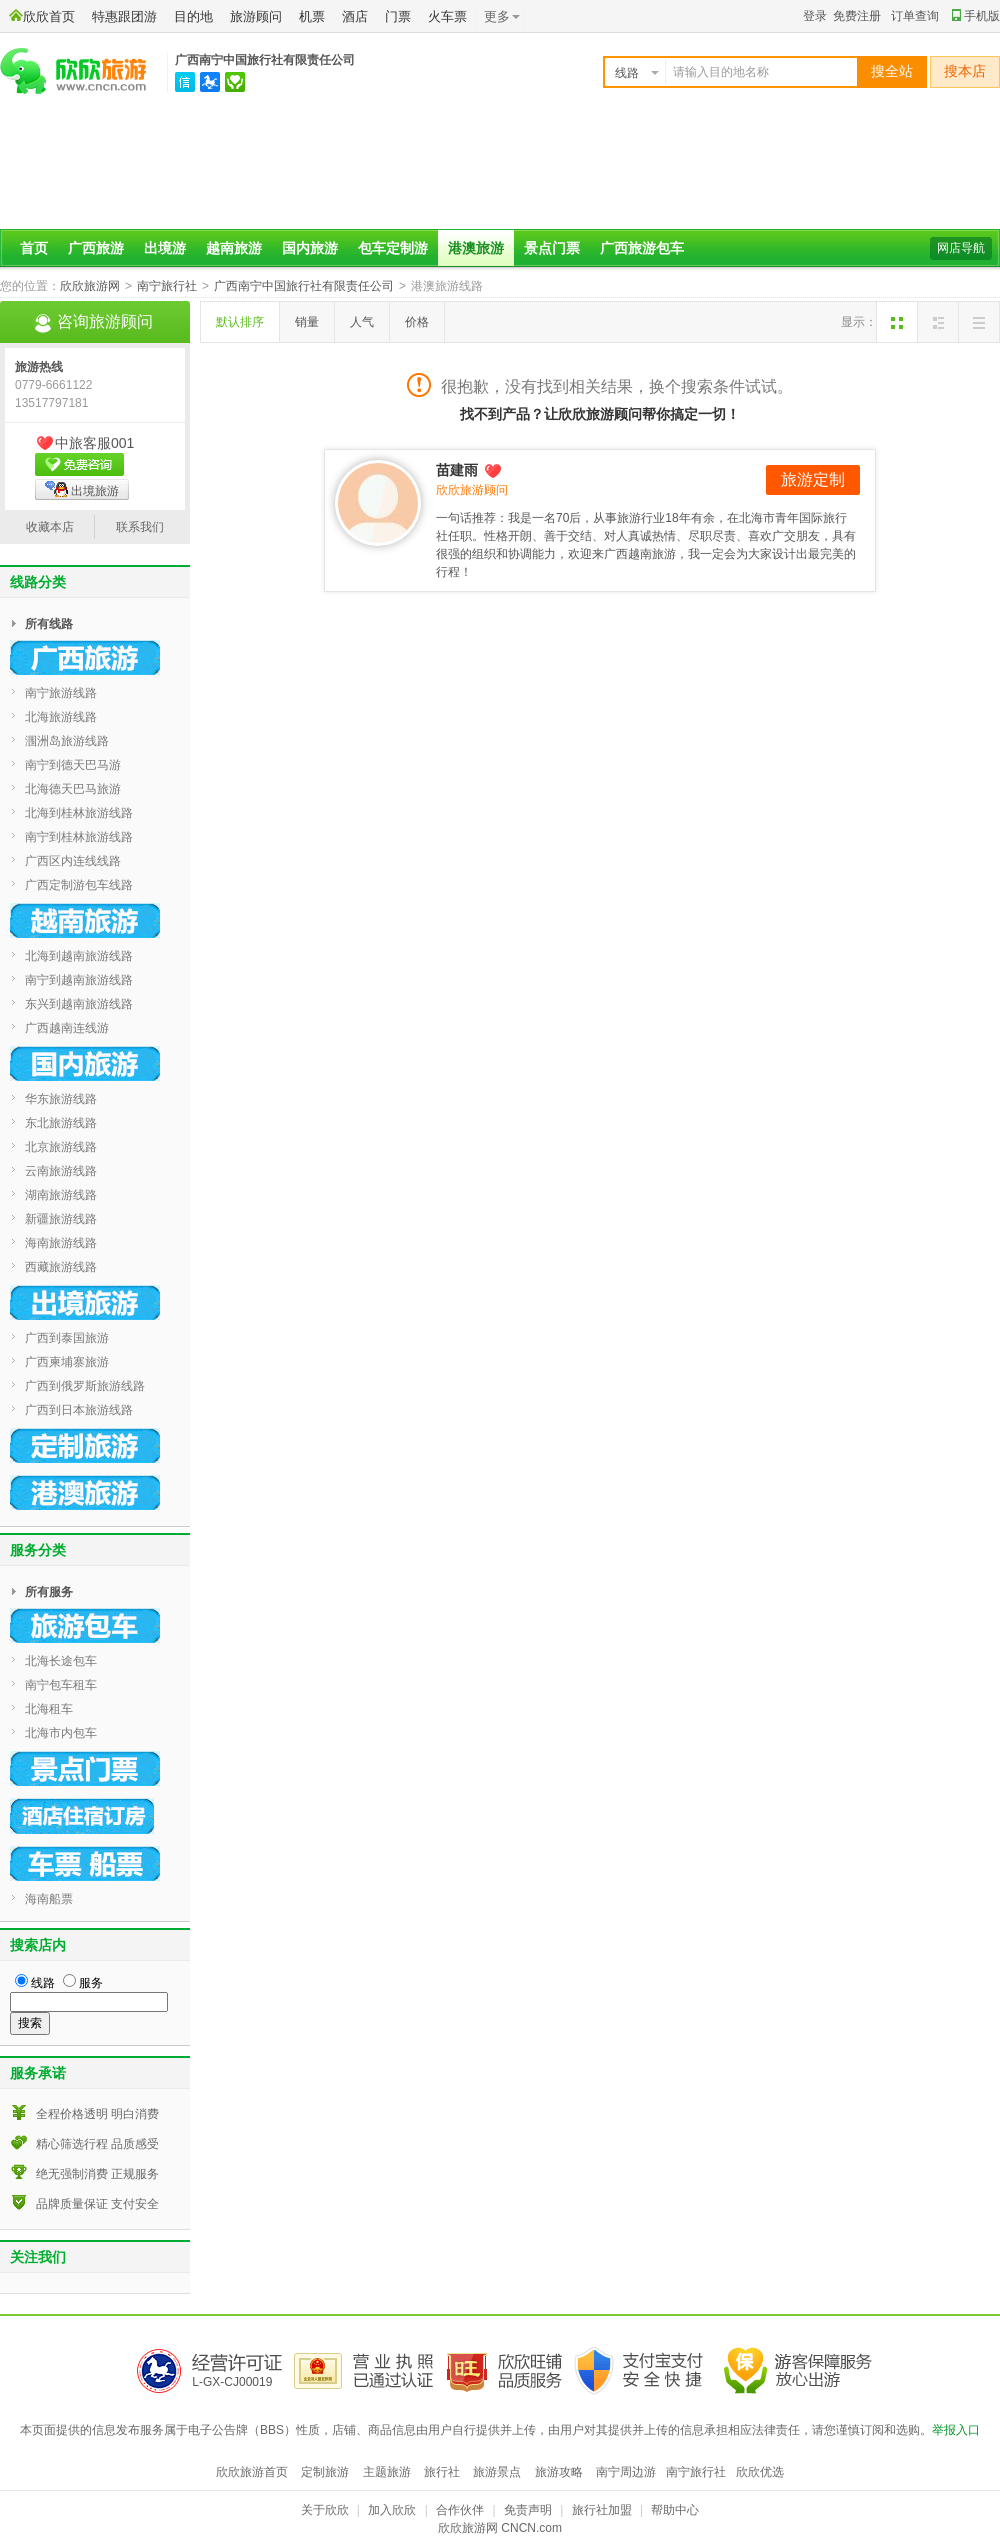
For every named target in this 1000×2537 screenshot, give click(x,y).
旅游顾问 (256, 16)
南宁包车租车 (61, 1685)
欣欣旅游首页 (252, 2472)
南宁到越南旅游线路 (79, 980)
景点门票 (552, 248)
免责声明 (528, 2510)
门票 (398, 16)
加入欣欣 (392, 2510)
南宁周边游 (626, 2472)
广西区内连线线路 (73, 861)
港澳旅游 (476, 248)
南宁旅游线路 (61, 693)
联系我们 (140, 527)
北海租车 (49, 1709)
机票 (312, 16)
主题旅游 (387, 2472)
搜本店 (965, 71)
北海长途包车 (61, 1661)
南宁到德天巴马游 (73, 765)
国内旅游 (310, 248)
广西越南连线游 (67, 1028)
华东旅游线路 (61, 1099)
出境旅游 (82, 489)
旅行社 (442, 2472)
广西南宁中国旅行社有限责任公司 (265, 60)
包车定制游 (393, 248)
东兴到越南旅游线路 (79, 1004)
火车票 (447, 16)
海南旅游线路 (61, 1243)
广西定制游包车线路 (79, 885)
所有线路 (49, 624)
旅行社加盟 (602, 2510)
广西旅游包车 (642, 248)
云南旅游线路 (61, 1171)
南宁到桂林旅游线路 (79, 837)
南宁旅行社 (167, 286)
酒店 (355, 16)
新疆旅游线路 (61, 1219)
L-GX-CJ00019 (232, 2382)
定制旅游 (325, 2472)
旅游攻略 (559, 2472)
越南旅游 (234, 248)
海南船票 (49, 1899)
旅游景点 (497, 2472)
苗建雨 (469, 470)
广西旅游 (96, 248)
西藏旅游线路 (61, 1267)
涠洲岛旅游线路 (67, 741)
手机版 (976, 16)
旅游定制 (813, 479)
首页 (34, 248)
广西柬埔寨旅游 (67, 1362)
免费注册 (857, 16)
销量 (307, 322)
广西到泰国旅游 (67, 1338)
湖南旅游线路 (61, 1195)
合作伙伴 (460, 2510)
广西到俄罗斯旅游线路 (85, 1386)
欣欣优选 (760, 2472)
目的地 (193, 16)
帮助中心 (675, 2510)
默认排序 (240, 322)
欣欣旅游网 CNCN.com (500, 2528)
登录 (815, 16)
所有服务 (49, 1592)
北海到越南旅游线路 (79, 956)
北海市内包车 (61, 1733)
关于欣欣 (325, 2510)
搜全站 (892, 71)
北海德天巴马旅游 (73, 789)
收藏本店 (50, 527)
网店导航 (961, 248)
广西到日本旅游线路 (79, 1410)
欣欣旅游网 (90, 286)
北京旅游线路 (61, 1147)
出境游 (165, 248)
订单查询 (915, 16)
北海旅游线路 (61, 717)
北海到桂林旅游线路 (79, 813)
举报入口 (956, 2430)
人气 (362, 322)
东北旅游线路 (61, 1123)
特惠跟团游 (124, 16)
